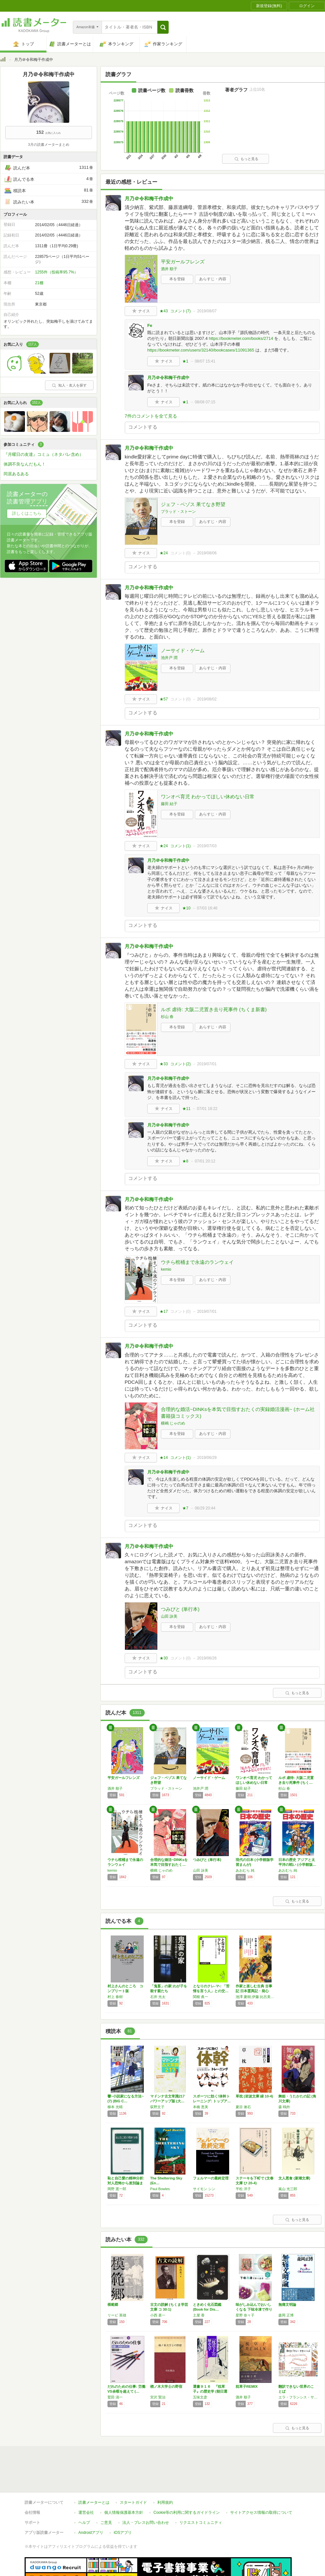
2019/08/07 (207, 311)
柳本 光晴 (115, 2107)
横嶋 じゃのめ (173, 1423)
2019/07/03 (207, 846)
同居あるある (16, 473)
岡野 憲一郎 (116, 2189)
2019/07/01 (207, 1064)
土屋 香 (199, 2315)
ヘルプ (84, 2493)
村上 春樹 (115, 1997)
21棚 (39, 283)
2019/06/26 (207, 1658)
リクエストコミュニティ (200, 2493)
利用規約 (165, 2473)
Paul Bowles (160, 2189)
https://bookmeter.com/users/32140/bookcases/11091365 (200, 350)
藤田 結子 (169, 804)
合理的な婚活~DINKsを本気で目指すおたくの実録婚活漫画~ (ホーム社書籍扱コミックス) (238, 1412)
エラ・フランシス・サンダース (298, 2397)
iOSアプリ (123, 2503)
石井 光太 (157, 1997)
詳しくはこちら (26, 513)
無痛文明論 (287, 2304)
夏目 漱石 (243, 2107)
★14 (164, 1457)
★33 (164, 1064)
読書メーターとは (93, 2473)
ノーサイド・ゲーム (183, 650)
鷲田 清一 (115, 2397)
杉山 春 (167, 1016)
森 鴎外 (284, 2107)
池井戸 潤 (169, 657)
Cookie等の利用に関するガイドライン (186, 2483)
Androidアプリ (90, 2503)
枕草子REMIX (247, 2386)
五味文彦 (200, 2397)
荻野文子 (157, 2107)
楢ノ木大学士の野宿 (166, 2386)
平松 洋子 (243, 2189)
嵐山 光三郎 (287, 2189)
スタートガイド (133, 2473)
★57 (164, 699)
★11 (186, 1108)
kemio (166, 1269)
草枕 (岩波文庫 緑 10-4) (254, 2096)
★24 (164, 553)
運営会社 (86, 2483)
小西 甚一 (157, 2315)
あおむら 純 (245, 1870)
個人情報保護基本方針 (123, 2483)
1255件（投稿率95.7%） (56, 272)
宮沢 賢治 (157, 2397)
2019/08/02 (207, 699)
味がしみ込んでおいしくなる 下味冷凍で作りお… (254, 2309)
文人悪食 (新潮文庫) (294, 2178)
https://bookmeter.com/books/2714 (241, 338)
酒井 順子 (169, 269)
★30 (164, 1658)
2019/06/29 (207, 1458)
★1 (185, 361)
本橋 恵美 (200, 2107)
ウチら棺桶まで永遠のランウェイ (197, 1262)
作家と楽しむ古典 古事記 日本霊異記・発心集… (254, 1991)
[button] (163, 27)
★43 (164, 311)
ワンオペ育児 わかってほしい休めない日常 (207, 796)
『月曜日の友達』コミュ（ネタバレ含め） (44, 454)
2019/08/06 (207, 553)
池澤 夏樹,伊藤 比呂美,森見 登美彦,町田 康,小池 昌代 (255, 1997)
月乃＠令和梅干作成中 (149, 198)
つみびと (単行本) (180, 1609)
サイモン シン (204, 2189)
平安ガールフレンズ (183, 261)
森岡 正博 (286, 2315)
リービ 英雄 (116, 2315)
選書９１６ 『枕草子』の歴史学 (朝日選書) (210, 2391)
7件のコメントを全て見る (151, 416)
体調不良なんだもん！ (25, 464)
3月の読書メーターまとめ (48, 144)
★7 (185, 1508)
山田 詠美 (169, 1616)
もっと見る (246, 158)
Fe (149, 325)
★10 (186, 908)
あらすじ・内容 (212, 279)
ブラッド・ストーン (178, 511)
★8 (185, 1161)
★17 (164, 1311)
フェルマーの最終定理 (211, 2178)
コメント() (180, 311)
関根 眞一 (200, 1997)
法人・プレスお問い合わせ (145, 2493)
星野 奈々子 (245, 2315)
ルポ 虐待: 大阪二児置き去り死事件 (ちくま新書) (214, 1009)
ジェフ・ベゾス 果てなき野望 (193, 504)
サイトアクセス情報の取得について (261, 2483)
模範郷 (112, 2304)
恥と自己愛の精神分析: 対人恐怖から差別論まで (125, 2183)
